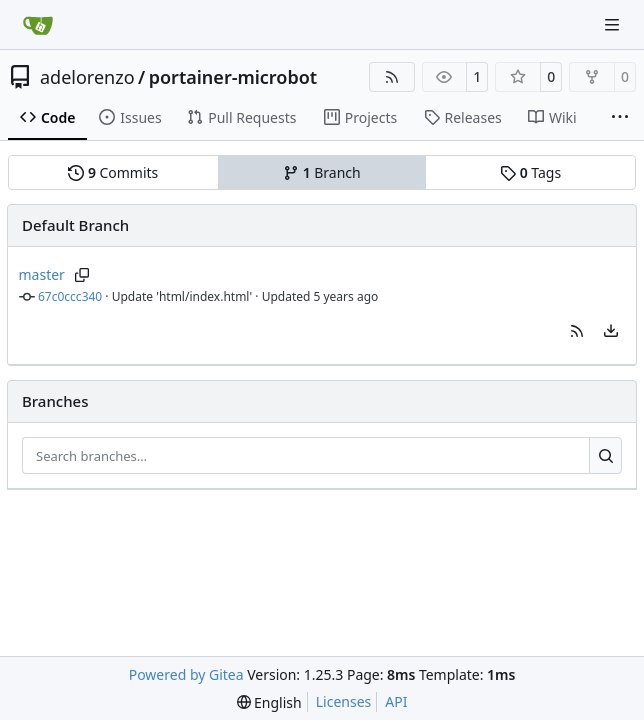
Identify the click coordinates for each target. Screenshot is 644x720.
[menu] (611, 331)
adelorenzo (87, 77)
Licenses (344, 701)
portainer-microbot (233, 77)
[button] (577, 331)
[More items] (620, 118)
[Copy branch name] (82, 275)
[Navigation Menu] (614, 24)
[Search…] (605, 456)
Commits (113, 172)
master (42, 274)
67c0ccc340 (70, 296)
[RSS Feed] (392, 77)
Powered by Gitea (186, 674)
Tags (530, 172)
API (396, 701)
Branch (322, 172)
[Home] (38, 25)
